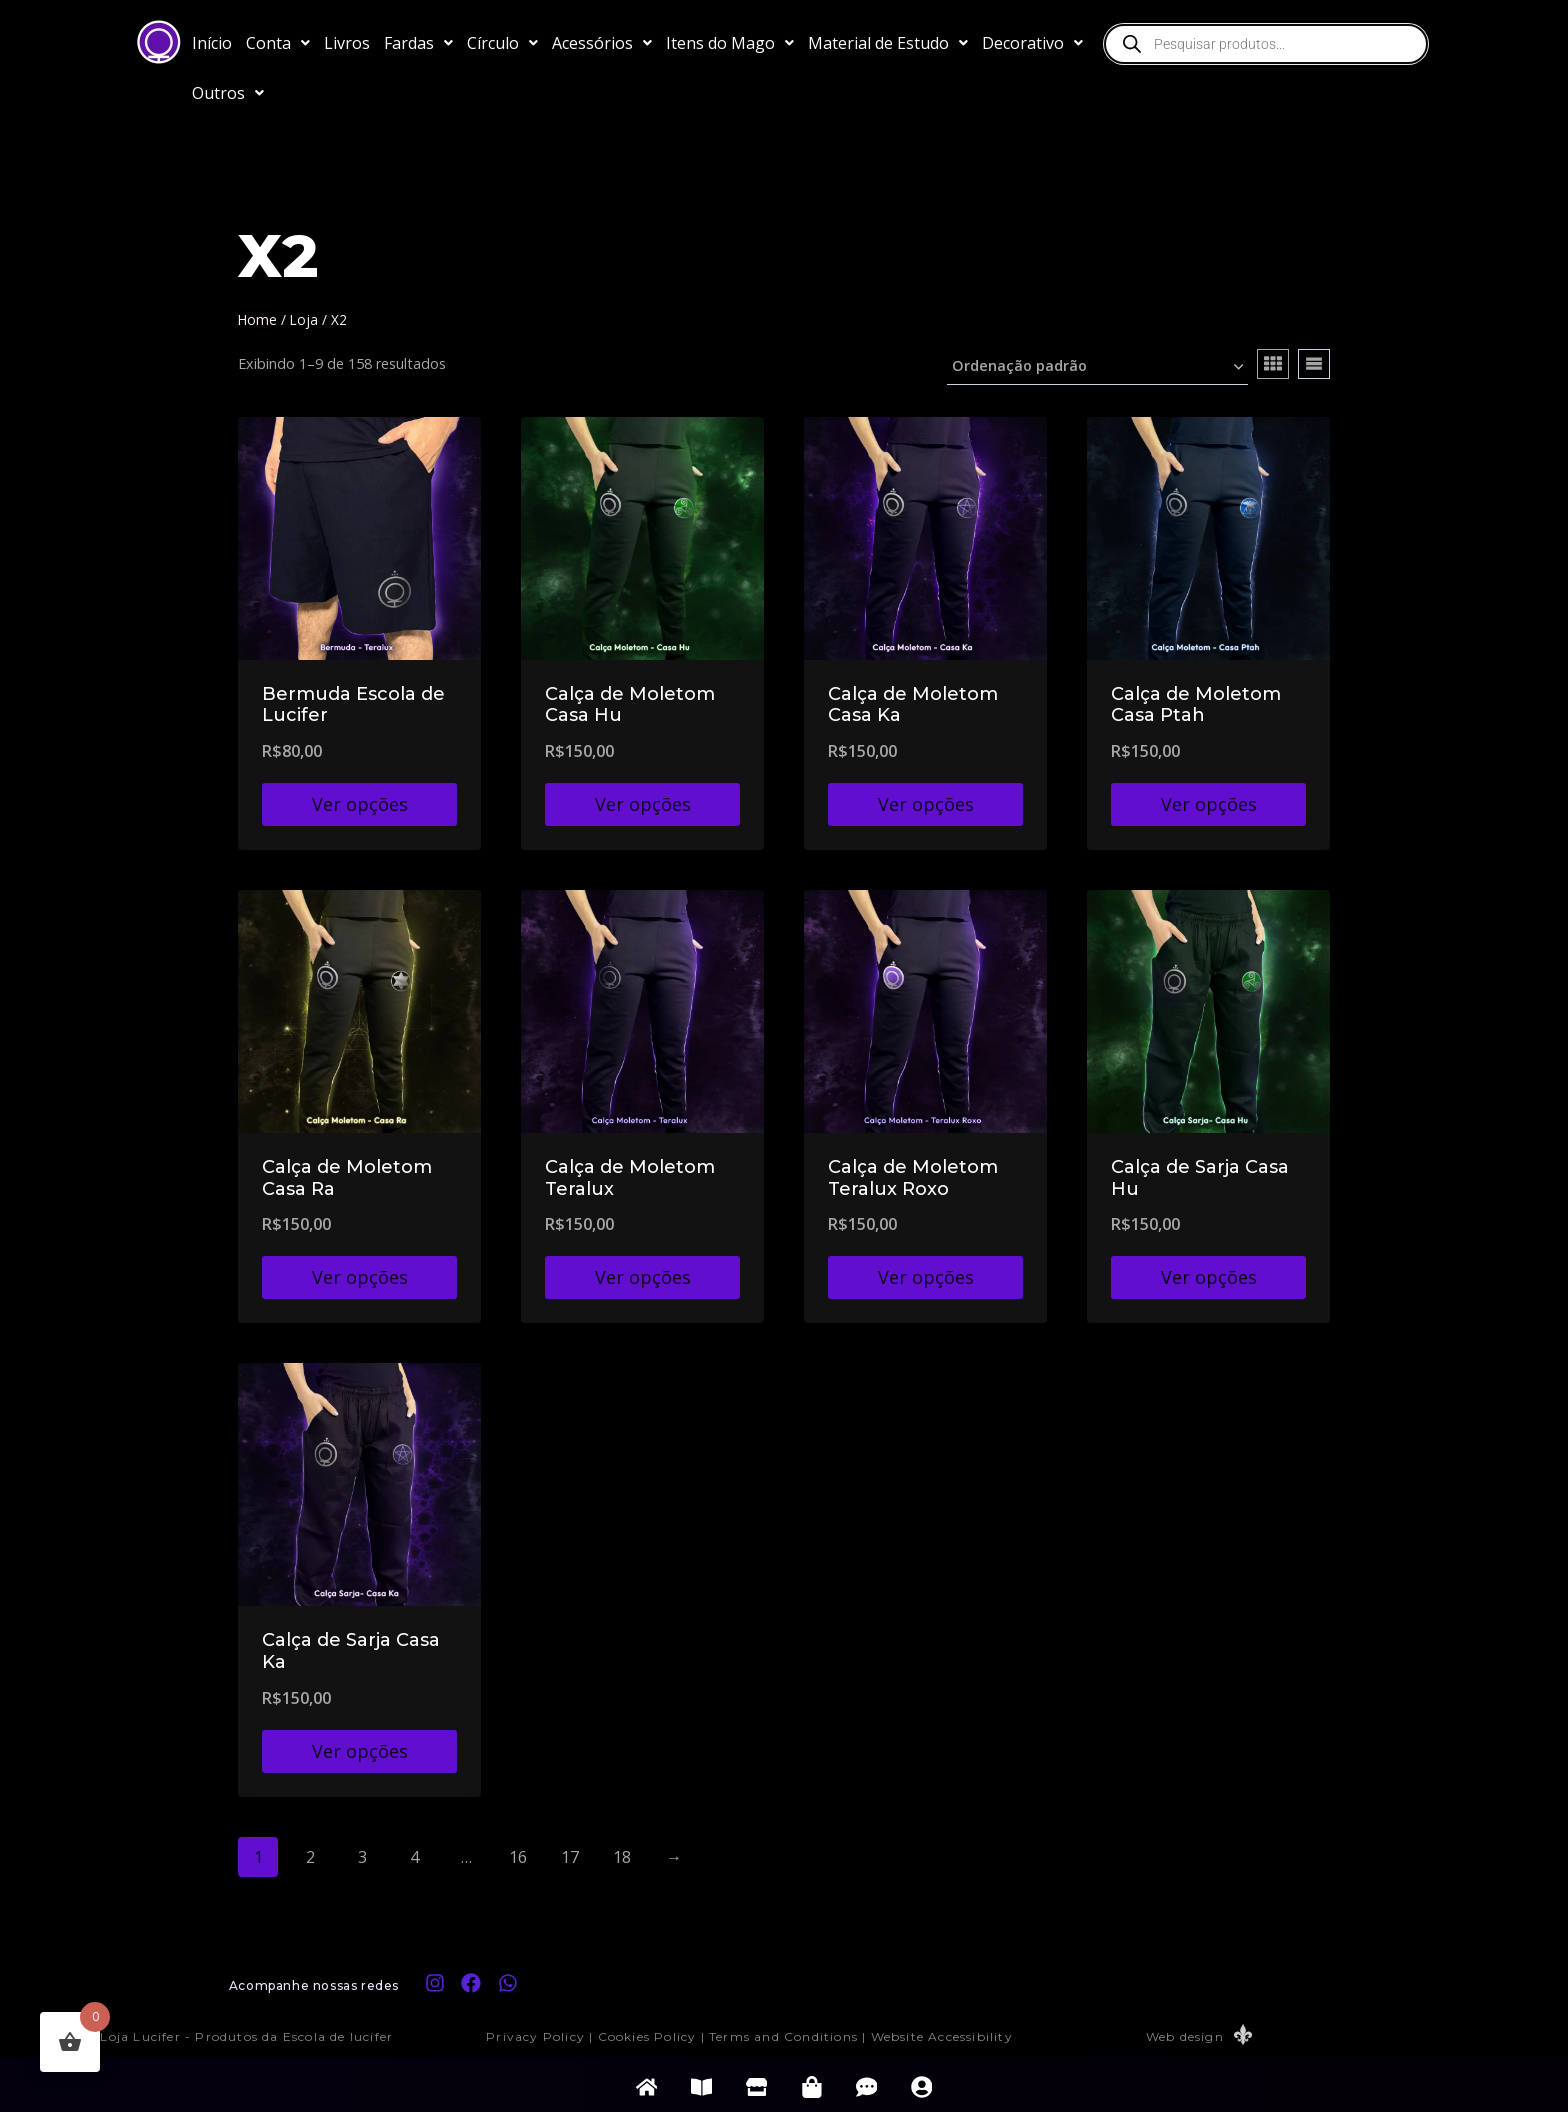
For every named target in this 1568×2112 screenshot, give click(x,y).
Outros (228, 93)
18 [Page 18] (622, 1857)
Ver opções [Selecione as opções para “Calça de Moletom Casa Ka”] (926, 804)
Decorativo (1032, 43)
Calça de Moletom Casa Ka (913, 705)
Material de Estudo (888, 43)
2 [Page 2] (310, 1857)
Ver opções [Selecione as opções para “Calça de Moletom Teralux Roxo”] (926, 1277)
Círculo (502, 43)
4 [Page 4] (414, 1857)
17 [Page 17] (570, 1857)
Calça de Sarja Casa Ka (351, 1651)
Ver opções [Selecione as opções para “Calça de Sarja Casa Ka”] (360, 1751)
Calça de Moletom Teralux (630, 1178)
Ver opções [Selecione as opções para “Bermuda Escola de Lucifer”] (360, 804)
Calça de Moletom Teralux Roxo (913, 1178)
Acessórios (602, 43)
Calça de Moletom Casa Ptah (1196, 705)
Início (212, 43)
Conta (278, 43)
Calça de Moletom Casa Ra (347, 1178)
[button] (278, 43)
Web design (1185, 2036)
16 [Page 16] (518, 1857)
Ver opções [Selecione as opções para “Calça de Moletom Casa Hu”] (643, 804)
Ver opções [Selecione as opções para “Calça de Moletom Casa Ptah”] (1209, 804)
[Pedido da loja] (1097, 367)
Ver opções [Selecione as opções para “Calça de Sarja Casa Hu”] (1209, 1277)
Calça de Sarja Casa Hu (1200, 1178)
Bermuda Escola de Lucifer (353, 705)
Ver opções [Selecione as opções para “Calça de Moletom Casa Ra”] (360, 1277)
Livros (347, 43)
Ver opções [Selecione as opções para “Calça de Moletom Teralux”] (643, 1277)
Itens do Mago (730, 43)
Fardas (418, 43)
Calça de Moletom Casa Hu (630, 705)
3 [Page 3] (362, 1857)
